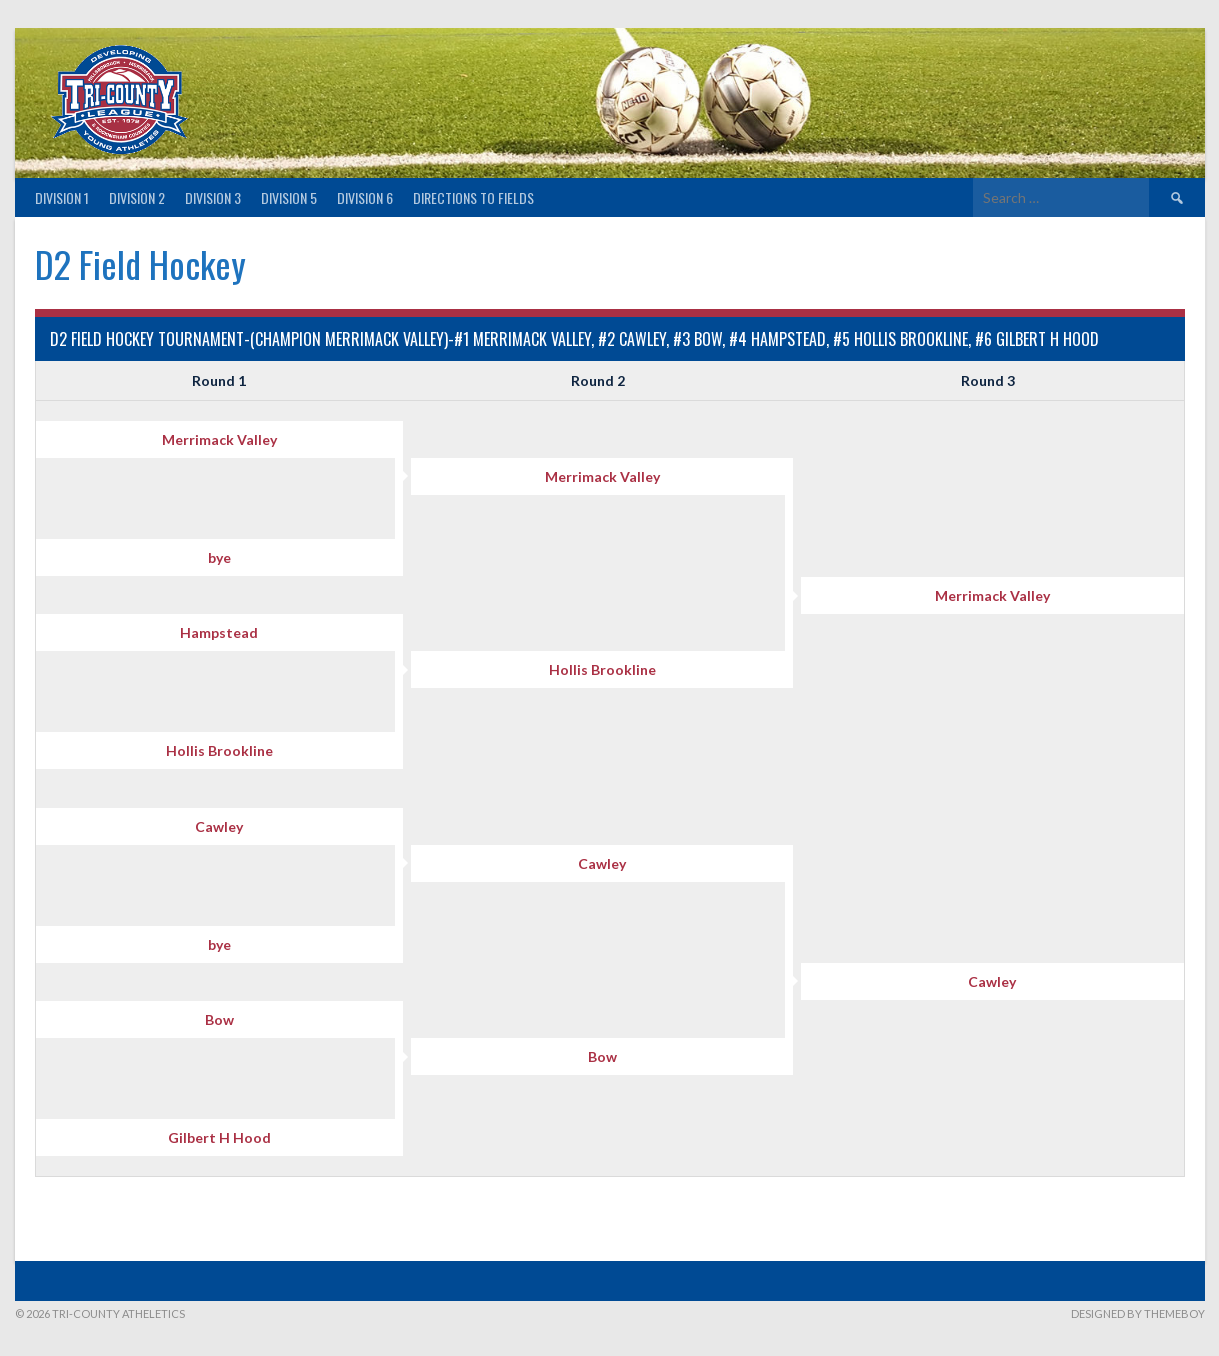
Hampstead (219, 632)
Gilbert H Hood (219, 1137)
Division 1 (62, 197)
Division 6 (365, 197)
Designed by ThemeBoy (1138, 1313)
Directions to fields (473, 197)
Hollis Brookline (602, 669)
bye (219, 557)
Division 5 (289, 197)
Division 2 (137, 197)
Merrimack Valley (219, 439)
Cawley (219, 826)
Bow (219, 1019)
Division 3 (213, 197)
